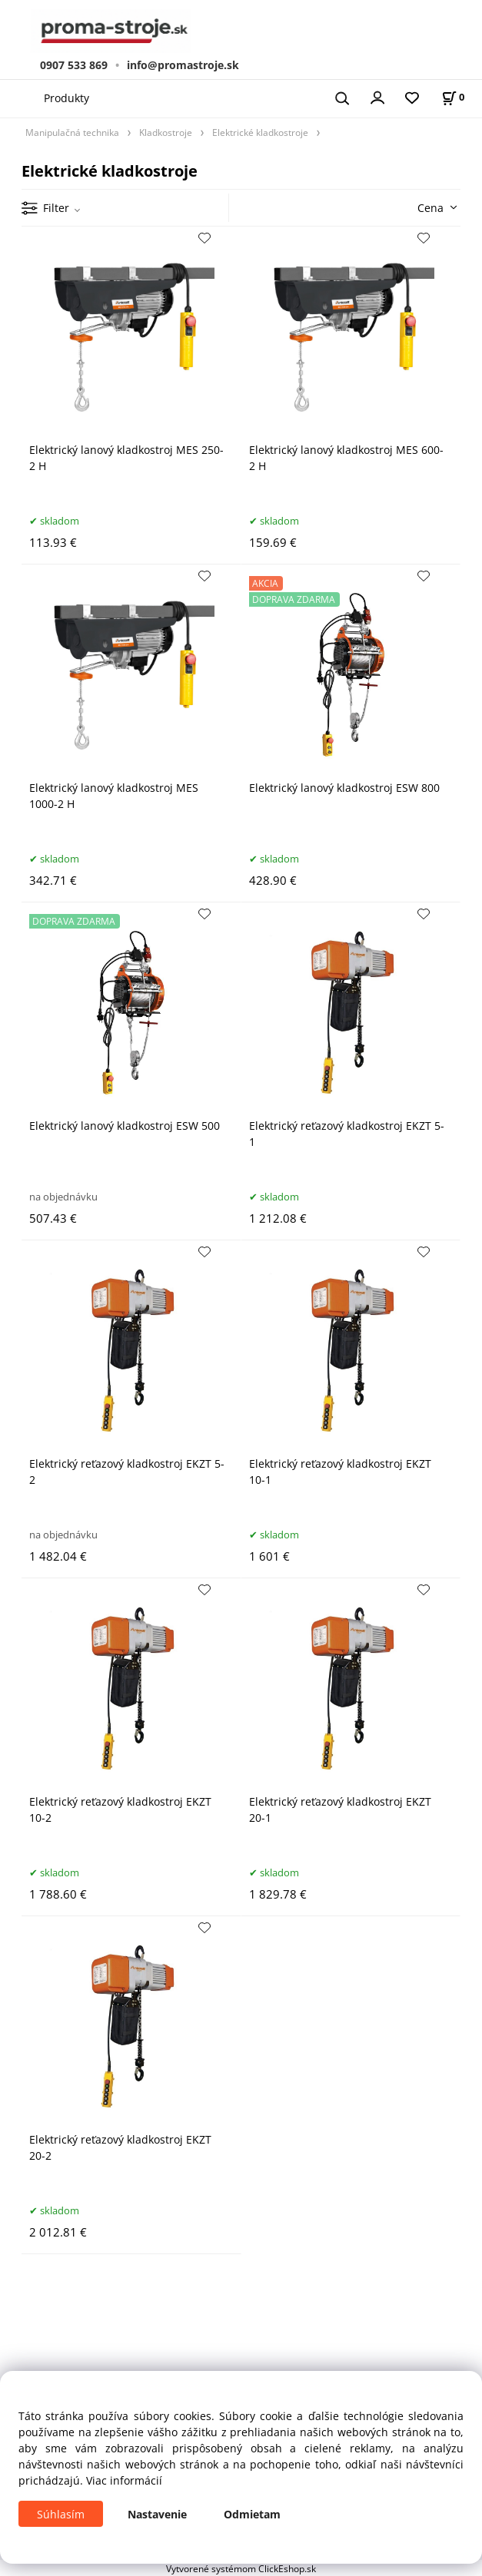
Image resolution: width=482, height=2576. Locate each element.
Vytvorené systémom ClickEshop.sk (241, 2568)
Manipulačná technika (72, 132)
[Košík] (452, 97)
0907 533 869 (74, 65)
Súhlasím (61, 2514)
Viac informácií (124, 2480)
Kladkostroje (165, 132)
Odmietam (252, 2514)
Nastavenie (157, 2514)
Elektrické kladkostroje (260, 132)
